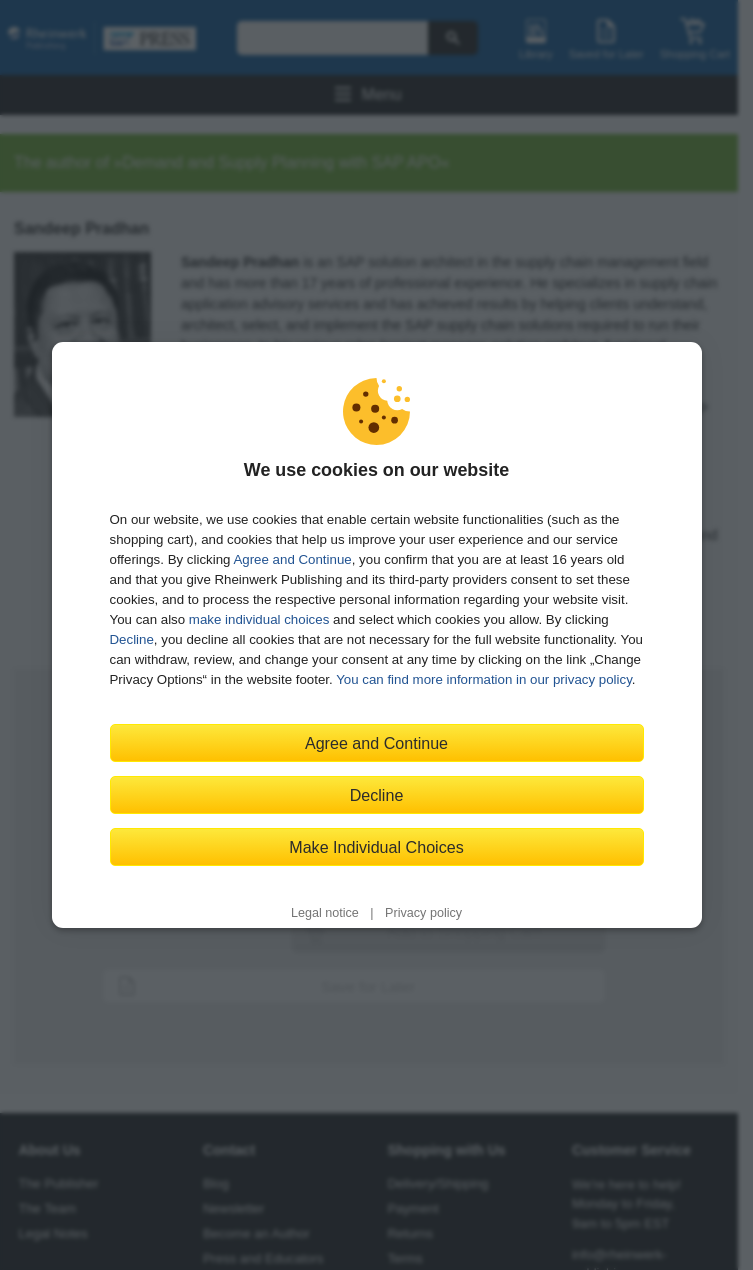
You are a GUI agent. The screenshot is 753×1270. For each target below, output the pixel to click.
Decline (132, 639)
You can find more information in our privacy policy (484, 679)
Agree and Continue (292, 559)
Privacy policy (423, 913)
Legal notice (325, 913)
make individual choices (259, 619)
